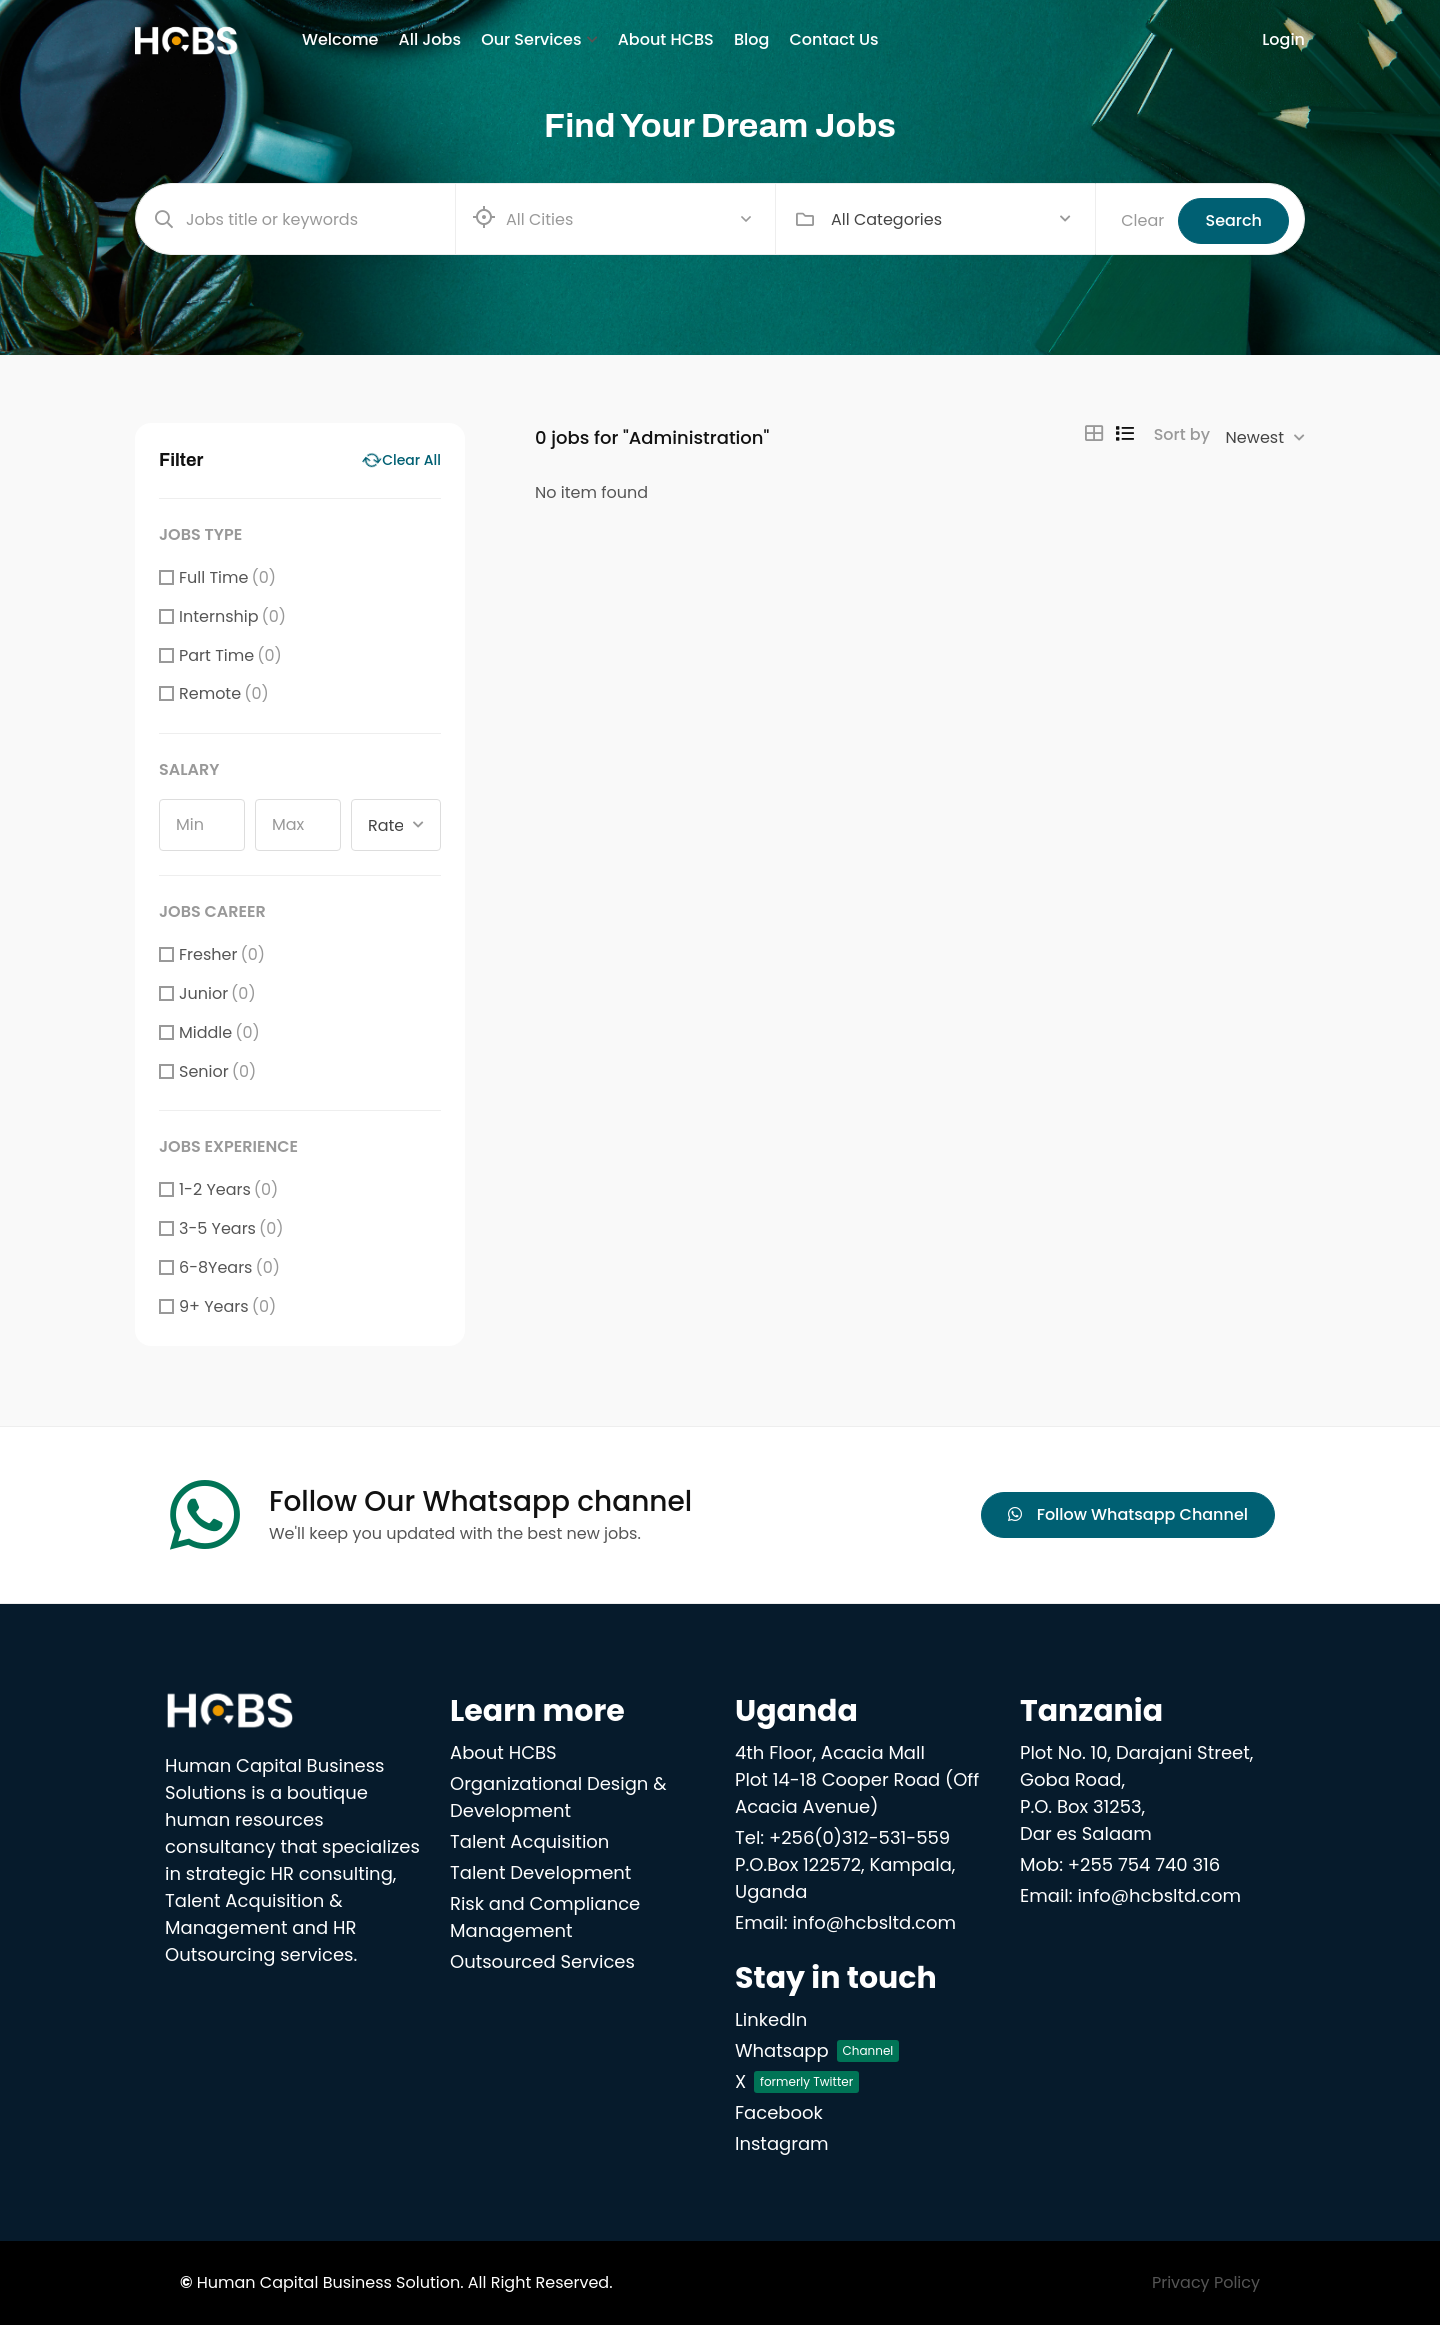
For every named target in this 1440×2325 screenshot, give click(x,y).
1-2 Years (228, 1189)
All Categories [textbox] (886, 219)
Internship (232, 616)
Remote (224, 693)
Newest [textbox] (1255, 437)
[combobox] (951, 219)
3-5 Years (231, 1228)
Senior (217, 1071)
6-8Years (229, 1267)
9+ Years (227, 1306)
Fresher (222, 954)
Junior (217, 993)
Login (1283, 39)
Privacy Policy (1206, 2282)
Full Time (227, 577)
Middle (219, 1032)
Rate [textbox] (385, 825)
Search (1233, 220)
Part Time (230, 655)
